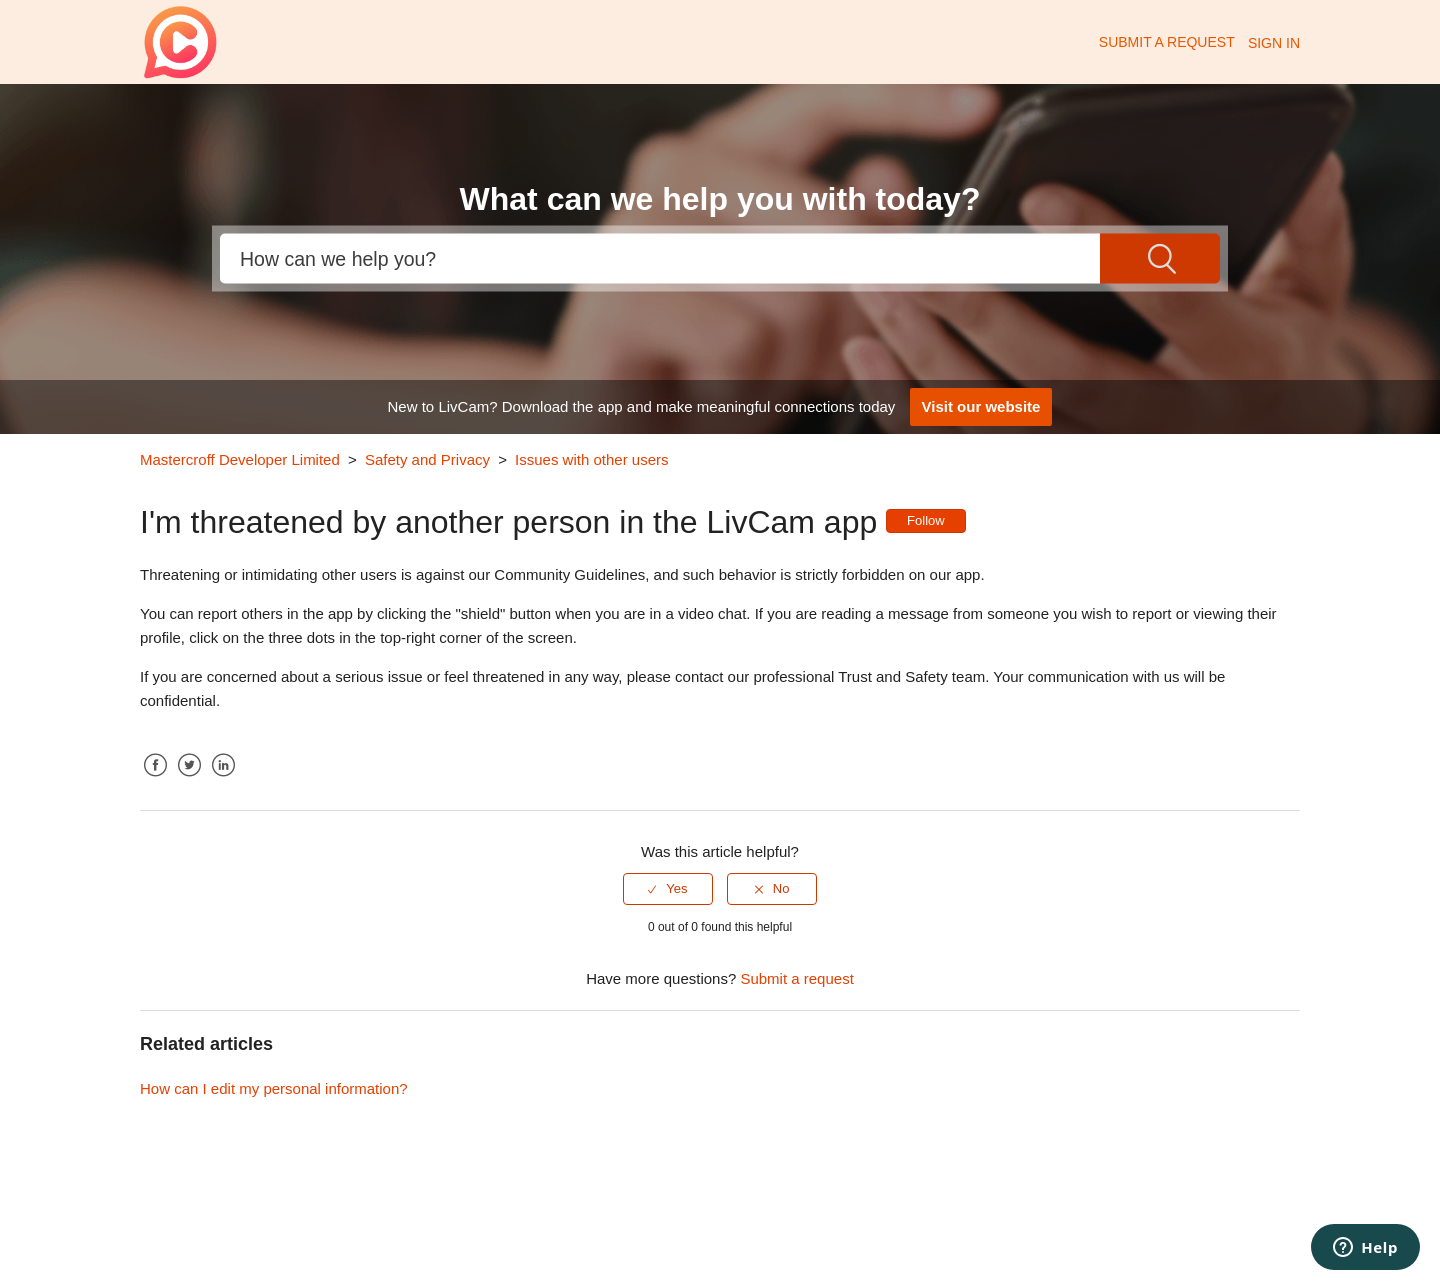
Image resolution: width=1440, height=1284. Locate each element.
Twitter (189, 780)
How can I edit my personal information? (274, 1088)
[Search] (660, 259)
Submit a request (1167, 42)
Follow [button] (926, 520)
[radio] (668, 889)
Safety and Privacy (427, 459)
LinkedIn (223, 780)
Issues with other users (591, 459)
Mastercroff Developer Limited (240, 459)
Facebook (155, 780)
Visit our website (981, 406)
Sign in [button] (1274, 43)
